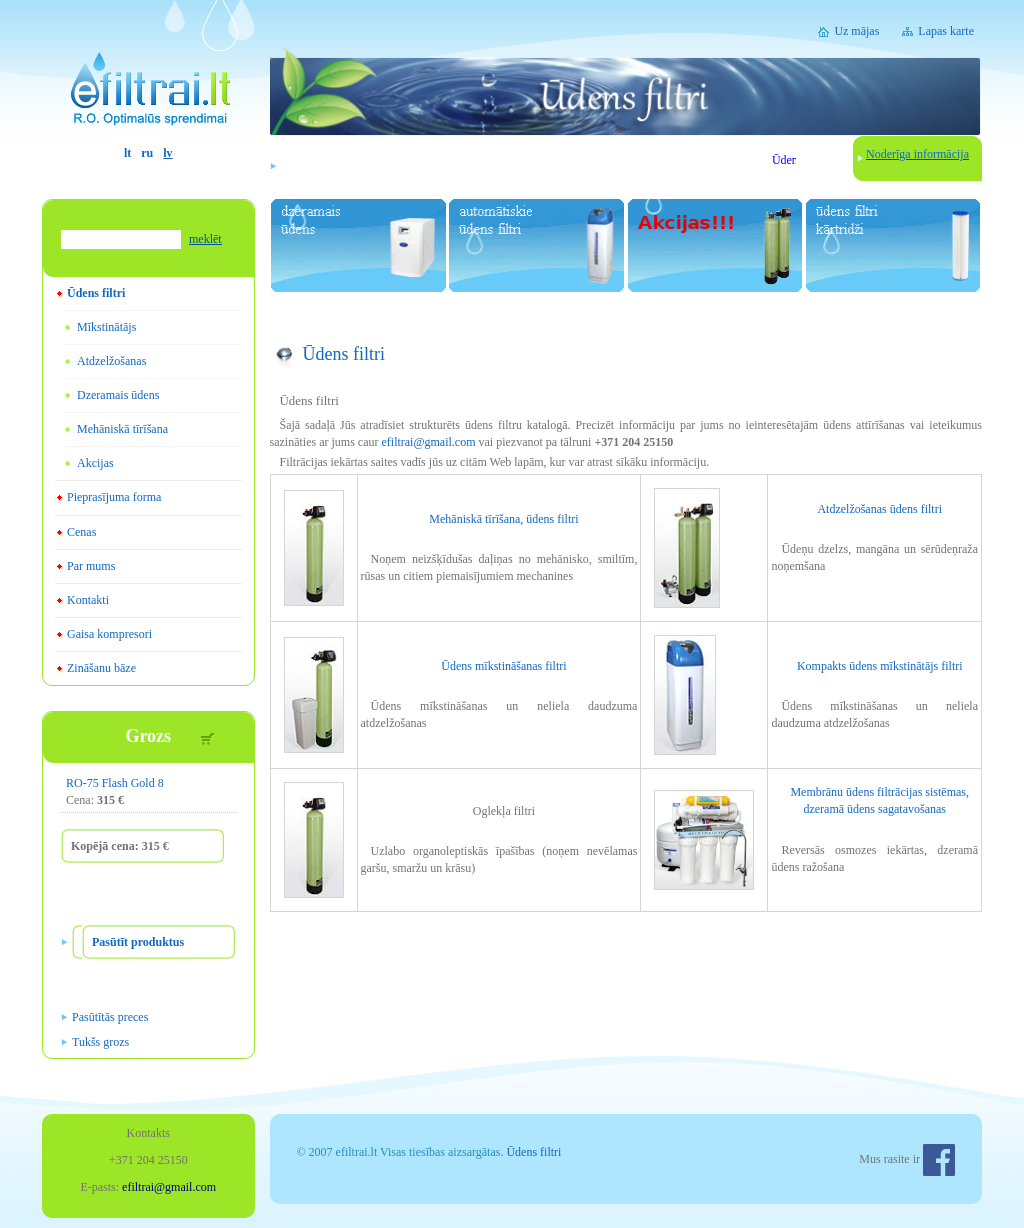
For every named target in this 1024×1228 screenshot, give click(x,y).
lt (127, 153)
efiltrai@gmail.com (428, 442)
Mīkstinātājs (106, 327)
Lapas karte (946, 31)
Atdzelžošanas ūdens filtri (879, 509)
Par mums (91, 566)
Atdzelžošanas (111, 361)
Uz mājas (856, 31)
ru (147, 153)
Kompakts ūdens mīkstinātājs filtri (880, 666)
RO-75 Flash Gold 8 (115, 783)
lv (167, 153)
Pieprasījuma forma (114, 497)
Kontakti (88, 600)
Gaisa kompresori (109, 634)
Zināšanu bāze (101, 668)
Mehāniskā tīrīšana (122, 429)
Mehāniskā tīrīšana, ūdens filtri (503, 519)
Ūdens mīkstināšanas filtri (503, 666)
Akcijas (95, 463)
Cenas (81, 532)
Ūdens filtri (96, 293)
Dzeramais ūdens (118, 395)
